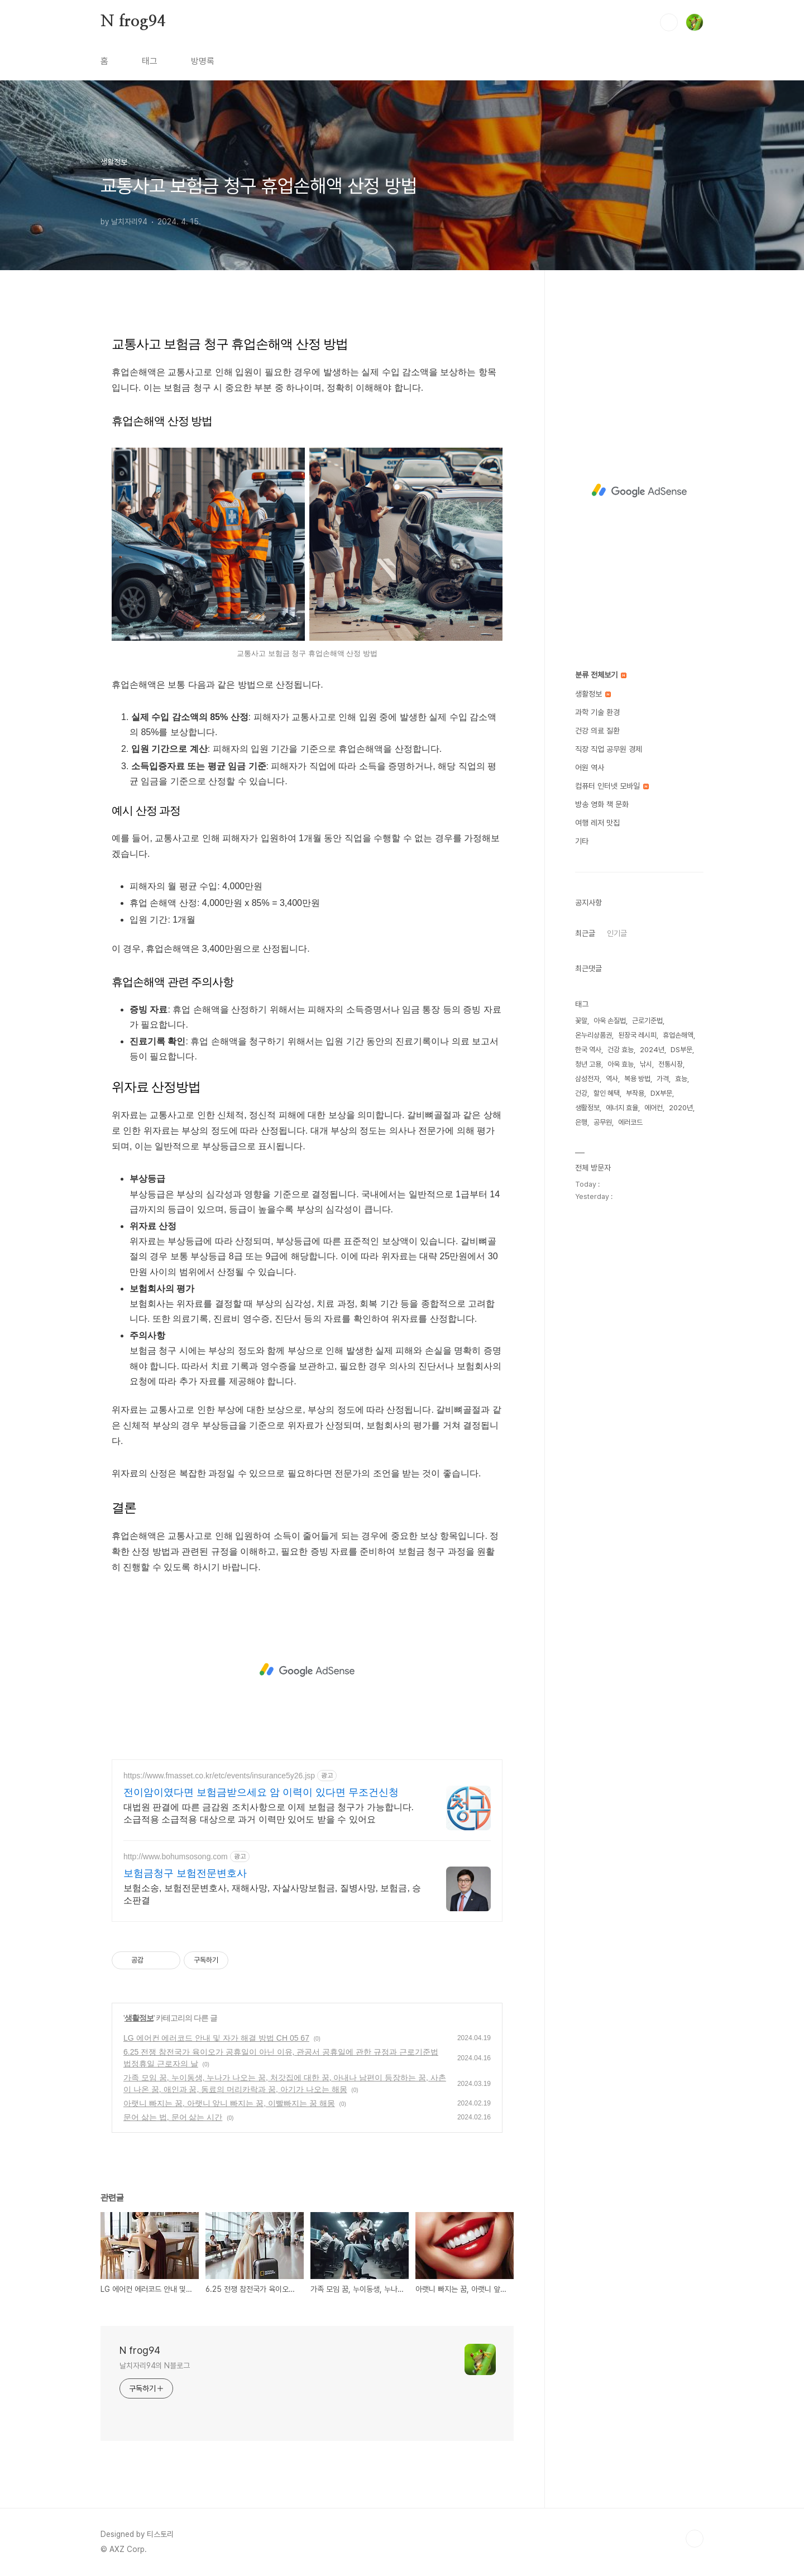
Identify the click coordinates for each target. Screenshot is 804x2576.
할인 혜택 (607, 1093)
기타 (581, 841)
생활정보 (139, 2017)
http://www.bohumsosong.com (175, 1856)
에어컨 (653, 1108)
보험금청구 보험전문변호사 (185, 1873)
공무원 (603, 1122)
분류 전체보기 (600, 674)
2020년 (681, 1108)
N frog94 (132, 22)
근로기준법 (647, 1020)
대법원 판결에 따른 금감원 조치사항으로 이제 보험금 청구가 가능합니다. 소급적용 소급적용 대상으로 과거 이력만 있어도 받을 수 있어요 (268, 1813)
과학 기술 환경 (597, 712)
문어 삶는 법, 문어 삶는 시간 (172, 2117)
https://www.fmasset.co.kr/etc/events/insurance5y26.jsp (219, 1775)
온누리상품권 (593, 1035)
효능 (681, 1078)
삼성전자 (587, 1078)
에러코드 (630, 1122)
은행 (581, 1122)
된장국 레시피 (637, 1035)
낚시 (646, 1064)
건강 (581, 1093)
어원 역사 (589, 767)
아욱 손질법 (610, 1020)
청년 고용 (588, 1064)
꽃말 (581, 1020)
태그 (149, 61)
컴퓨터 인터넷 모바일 (612, 785)
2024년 (652, 1049)
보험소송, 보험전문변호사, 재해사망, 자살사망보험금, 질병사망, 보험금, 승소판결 (272, 1894)
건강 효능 (620, 1049)
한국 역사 (588, 1049)
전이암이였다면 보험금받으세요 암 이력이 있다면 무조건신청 (261, 1792)
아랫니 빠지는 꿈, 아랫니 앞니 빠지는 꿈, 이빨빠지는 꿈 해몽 (229, 2103)
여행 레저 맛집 (597, 822)
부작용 (635, 1093)
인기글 (617, 933)
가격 (663, 1078)
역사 (612, 1078)
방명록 (202, 61)
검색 (669, 22)
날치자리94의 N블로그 (154, 2365)
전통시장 (670, 1064)
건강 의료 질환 (597, 730)
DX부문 (661, 1093)
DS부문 (681, 1049)
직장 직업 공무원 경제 (608, 749)
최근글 (585, 933)
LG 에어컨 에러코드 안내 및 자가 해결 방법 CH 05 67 (216, 2037)
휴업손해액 (678, 1035)
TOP (695, 2539)
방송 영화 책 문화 (602, 804)
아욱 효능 (620, 1064)
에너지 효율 (622, 1108)
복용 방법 (637, 1078)
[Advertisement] (307, 1670)
